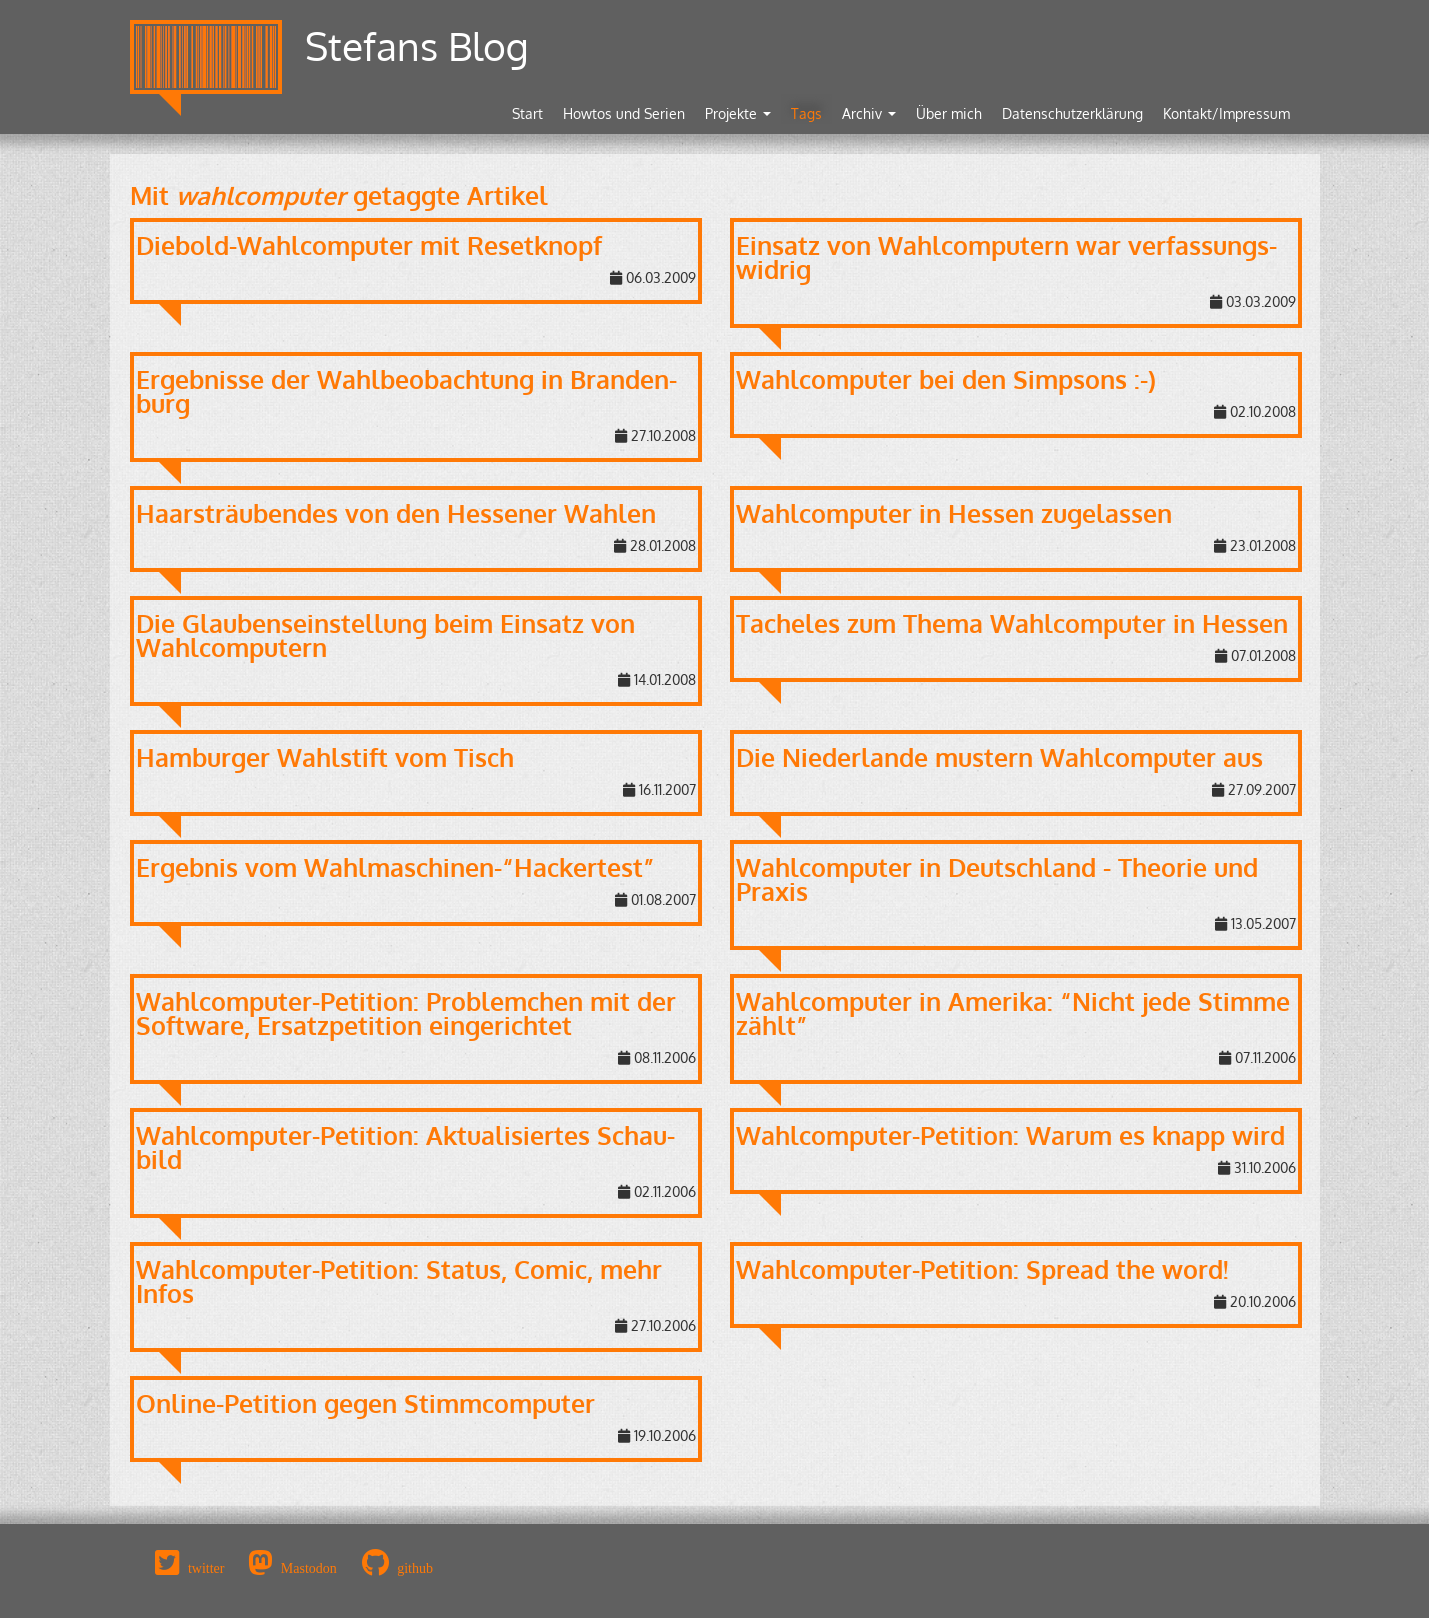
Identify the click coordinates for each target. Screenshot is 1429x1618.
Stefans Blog (417, 45)
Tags (806, 113)
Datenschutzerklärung (1072, 113)
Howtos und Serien (624, 113)
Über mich (949, 113)
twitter (206, 1568)
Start (527, 113)
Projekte (738, 113)
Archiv (869, 113)
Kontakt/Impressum (1226, 113)
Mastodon (309, 1568)
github (415, 1568)
